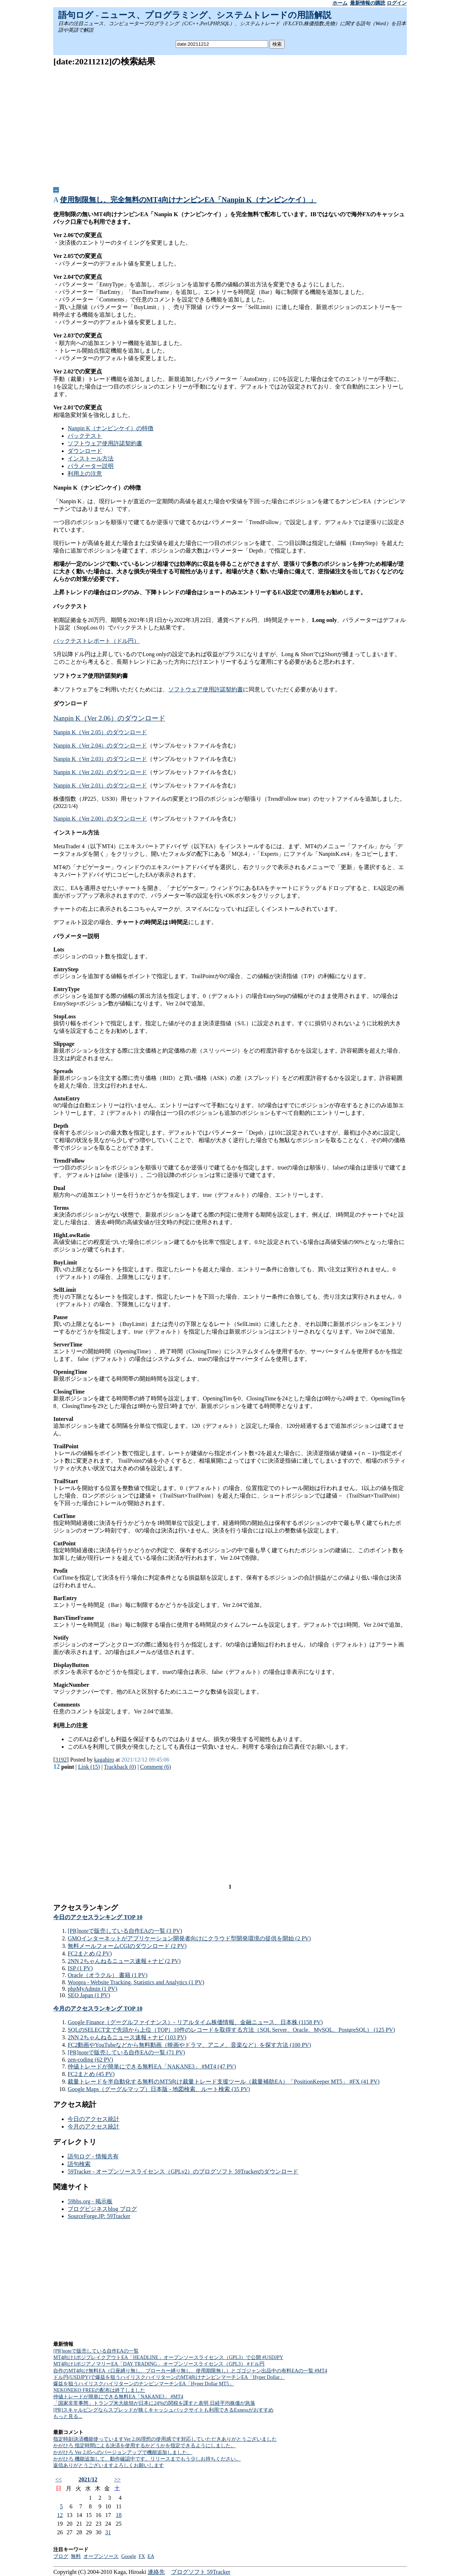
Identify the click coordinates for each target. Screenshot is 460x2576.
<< (58, 2479)
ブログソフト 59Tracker (200, 2572)
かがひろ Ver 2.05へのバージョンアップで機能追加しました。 (122, 2452)
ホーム (340, 3)
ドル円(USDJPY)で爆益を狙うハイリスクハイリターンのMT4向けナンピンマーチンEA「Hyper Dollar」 (169, 2377)
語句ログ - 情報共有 (93, 2156)
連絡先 (156, 2572)
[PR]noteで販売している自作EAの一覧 (95, 2351)
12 (60, 2515)
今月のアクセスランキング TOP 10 (97, 2008)
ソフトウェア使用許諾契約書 (105, 443)
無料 (76, 2556)
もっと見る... (67, 2416)
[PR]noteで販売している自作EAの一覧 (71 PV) (126, 2052)
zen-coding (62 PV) (90, 2060)
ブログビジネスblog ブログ (102, 2209)
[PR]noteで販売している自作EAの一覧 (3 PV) (125, 1931)
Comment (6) (155, 1767)
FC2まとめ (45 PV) (91, 2074)
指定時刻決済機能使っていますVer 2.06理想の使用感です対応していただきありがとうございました (164, 2439)
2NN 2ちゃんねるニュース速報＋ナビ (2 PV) (124, 1961)
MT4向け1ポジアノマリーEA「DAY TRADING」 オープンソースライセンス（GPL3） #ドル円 (158, 2364)
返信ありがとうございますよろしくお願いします (108, 2465)
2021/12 (88, 2479)
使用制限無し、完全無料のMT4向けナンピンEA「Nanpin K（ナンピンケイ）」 (188, 200)
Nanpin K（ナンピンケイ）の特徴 (110, 428)
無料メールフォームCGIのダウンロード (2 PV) (127, 1946)
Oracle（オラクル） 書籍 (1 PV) (107, 1975)
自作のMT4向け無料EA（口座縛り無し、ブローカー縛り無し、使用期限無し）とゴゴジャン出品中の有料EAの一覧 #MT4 (190, 2370)
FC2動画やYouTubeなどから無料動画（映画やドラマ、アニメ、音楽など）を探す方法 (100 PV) (189, 2045)
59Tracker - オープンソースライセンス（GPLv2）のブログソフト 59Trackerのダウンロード (183, 2171)
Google (128, 2556)
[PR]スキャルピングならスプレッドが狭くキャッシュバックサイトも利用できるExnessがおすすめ (163, 2410)
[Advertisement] (230, 124)
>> (117, 2479)
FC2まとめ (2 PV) (90, 1953)
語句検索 (79, 2164)
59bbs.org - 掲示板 (90, 2201)
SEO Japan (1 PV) (89, 1995)
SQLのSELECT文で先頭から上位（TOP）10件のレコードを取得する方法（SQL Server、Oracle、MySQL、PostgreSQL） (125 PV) (231, 2030)
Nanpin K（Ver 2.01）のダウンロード (100, 785)
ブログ (60, 2556)
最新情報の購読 (367, 3)
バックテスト (85, 436)
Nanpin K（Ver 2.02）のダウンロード (100, 772)
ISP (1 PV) (80, 1968)
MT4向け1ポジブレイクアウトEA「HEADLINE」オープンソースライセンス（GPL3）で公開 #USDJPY (168, 2357)
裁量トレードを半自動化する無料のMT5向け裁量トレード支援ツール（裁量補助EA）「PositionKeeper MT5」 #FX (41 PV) (224, 2081)
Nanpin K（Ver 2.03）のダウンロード (100, 759)
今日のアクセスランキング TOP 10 (97, 1917)
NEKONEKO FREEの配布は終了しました (99, 2390)
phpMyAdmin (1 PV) (92, 1989)
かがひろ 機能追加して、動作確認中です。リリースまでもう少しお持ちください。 (147, 2459)
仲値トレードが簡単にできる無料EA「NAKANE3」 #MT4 (118, 2396)
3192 (61, 1760)
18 (118, 2515)
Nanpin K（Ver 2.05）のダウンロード (100, 732)
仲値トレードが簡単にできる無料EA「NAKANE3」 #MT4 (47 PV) (152, 2066)
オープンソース (101, 2556)
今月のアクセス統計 (93, 2126)
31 (108, 2532)
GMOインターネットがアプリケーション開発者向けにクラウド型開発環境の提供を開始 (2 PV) (189, 1938)
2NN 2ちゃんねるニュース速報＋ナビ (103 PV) (127, 2037)
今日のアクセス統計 (93, 2119)
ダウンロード (85, 451)
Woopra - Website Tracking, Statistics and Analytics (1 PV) (136, 1982)
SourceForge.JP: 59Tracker (99, 2216)
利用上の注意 (85, 474)
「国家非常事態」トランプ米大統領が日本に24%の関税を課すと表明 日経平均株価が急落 (154, 2403)
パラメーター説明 (91, 466)
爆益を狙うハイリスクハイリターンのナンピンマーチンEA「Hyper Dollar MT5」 (143, 2383)
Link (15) (89, 1767)
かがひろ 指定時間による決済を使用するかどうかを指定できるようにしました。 (144, 2445)
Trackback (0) (120, 1767)
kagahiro (104, 1760)
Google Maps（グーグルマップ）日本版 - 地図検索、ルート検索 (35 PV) (159, 2089)
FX (142, 2556)
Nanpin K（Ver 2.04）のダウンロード (100, 745)
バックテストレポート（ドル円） (96, 641)
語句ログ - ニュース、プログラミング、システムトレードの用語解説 (194, 15)
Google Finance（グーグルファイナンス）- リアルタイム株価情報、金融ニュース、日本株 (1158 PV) (195, 2022)
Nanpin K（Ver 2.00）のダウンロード (100, 818)
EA (151, 2556)
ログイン (397, 3)
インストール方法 (91, 458)
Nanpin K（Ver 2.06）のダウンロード (109, 718)
